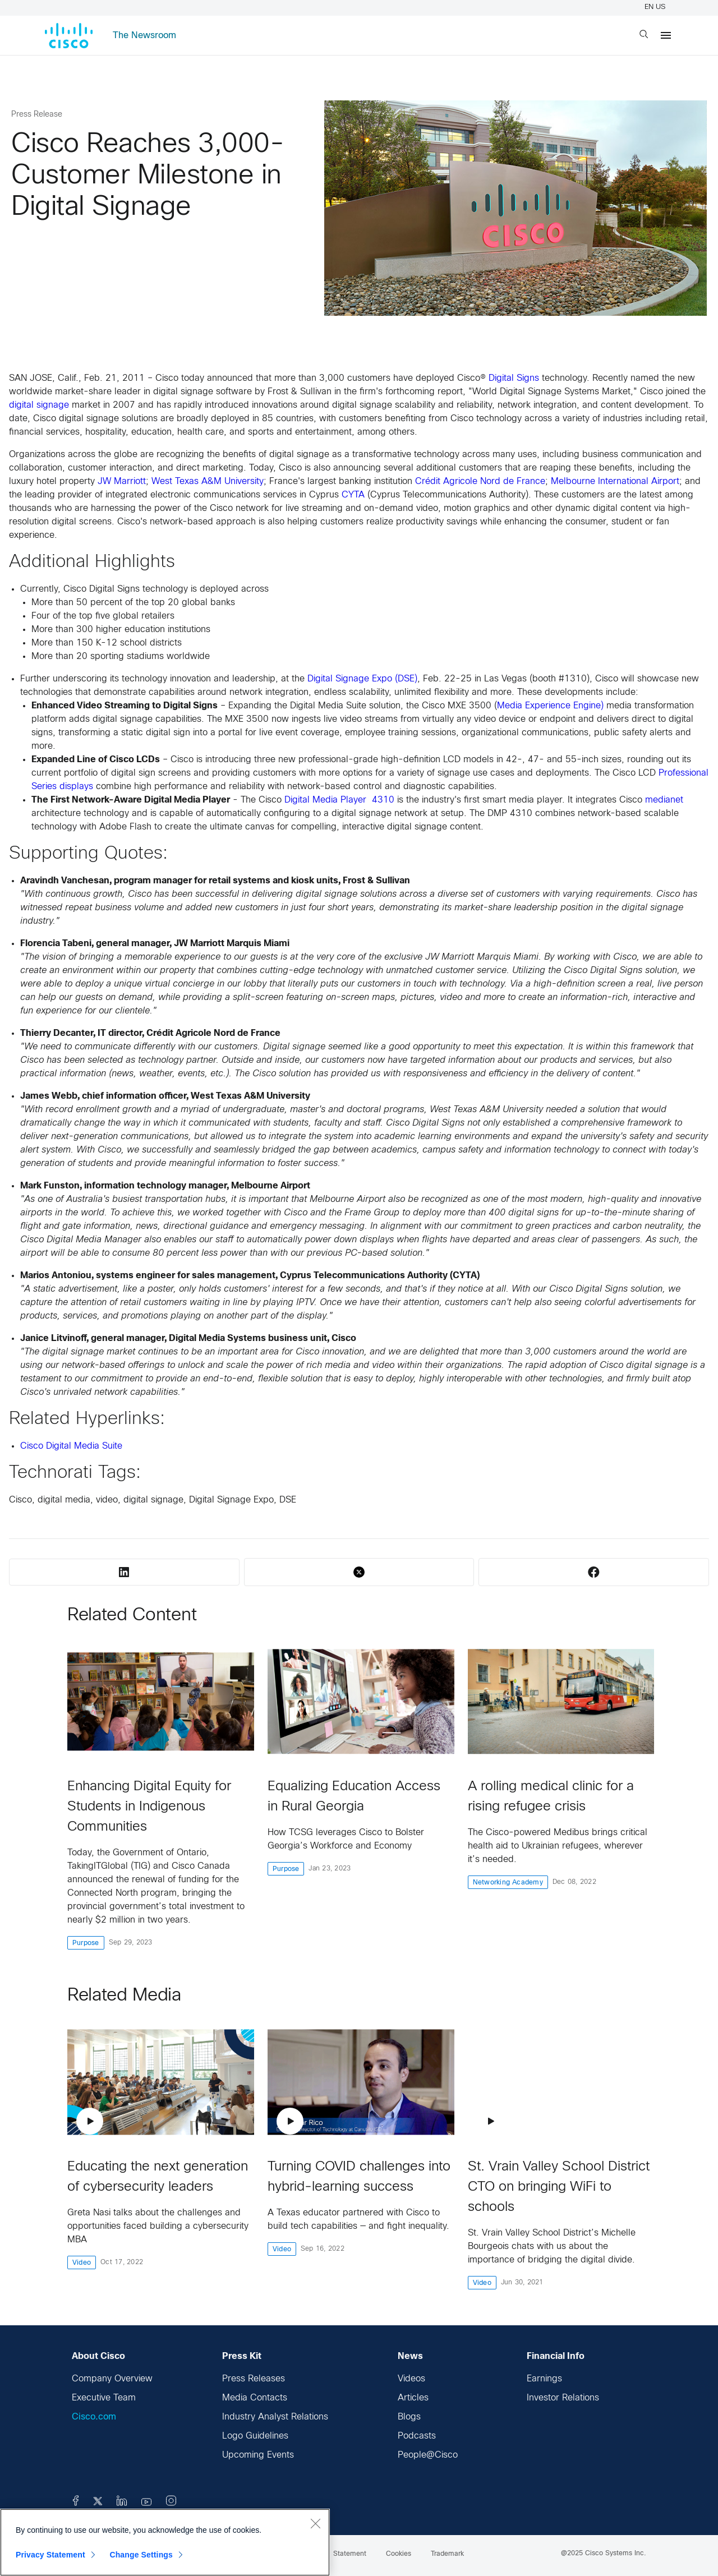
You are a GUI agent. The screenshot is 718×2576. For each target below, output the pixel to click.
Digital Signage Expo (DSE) (362, 679)
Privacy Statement (50, 2554)
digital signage (39, 405)
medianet (664, 800)
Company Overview (112, 2379)
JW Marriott (122, 481)
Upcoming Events (258, 2455)
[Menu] (666, 35)
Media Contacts (254, 2398)
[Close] (315, 2523)
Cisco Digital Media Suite (71, 1446)
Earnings (544, 2379)
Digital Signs (514, 378)
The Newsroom (144, 35)
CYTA (353, 495)
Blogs (409, 2417)
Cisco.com (94, 2417)
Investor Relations (563, 2398)
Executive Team (104, 2398)
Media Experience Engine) (550, 706)
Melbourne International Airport (615, 481)
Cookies (398, 2554)
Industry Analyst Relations (275, 2417)
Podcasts (417, 2436)
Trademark (447, 2554)
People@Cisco (428, 2455)
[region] (165, 2542)
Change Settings (141, 2554)
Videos (411, 2379)
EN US (657, 7)
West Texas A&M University (207, 481)
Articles (413, 2398)
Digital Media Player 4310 (339, 800)
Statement (349, 2554)
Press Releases (253, 2379)
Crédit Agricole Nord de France (480, 481)
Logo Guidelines (255, 2436)
